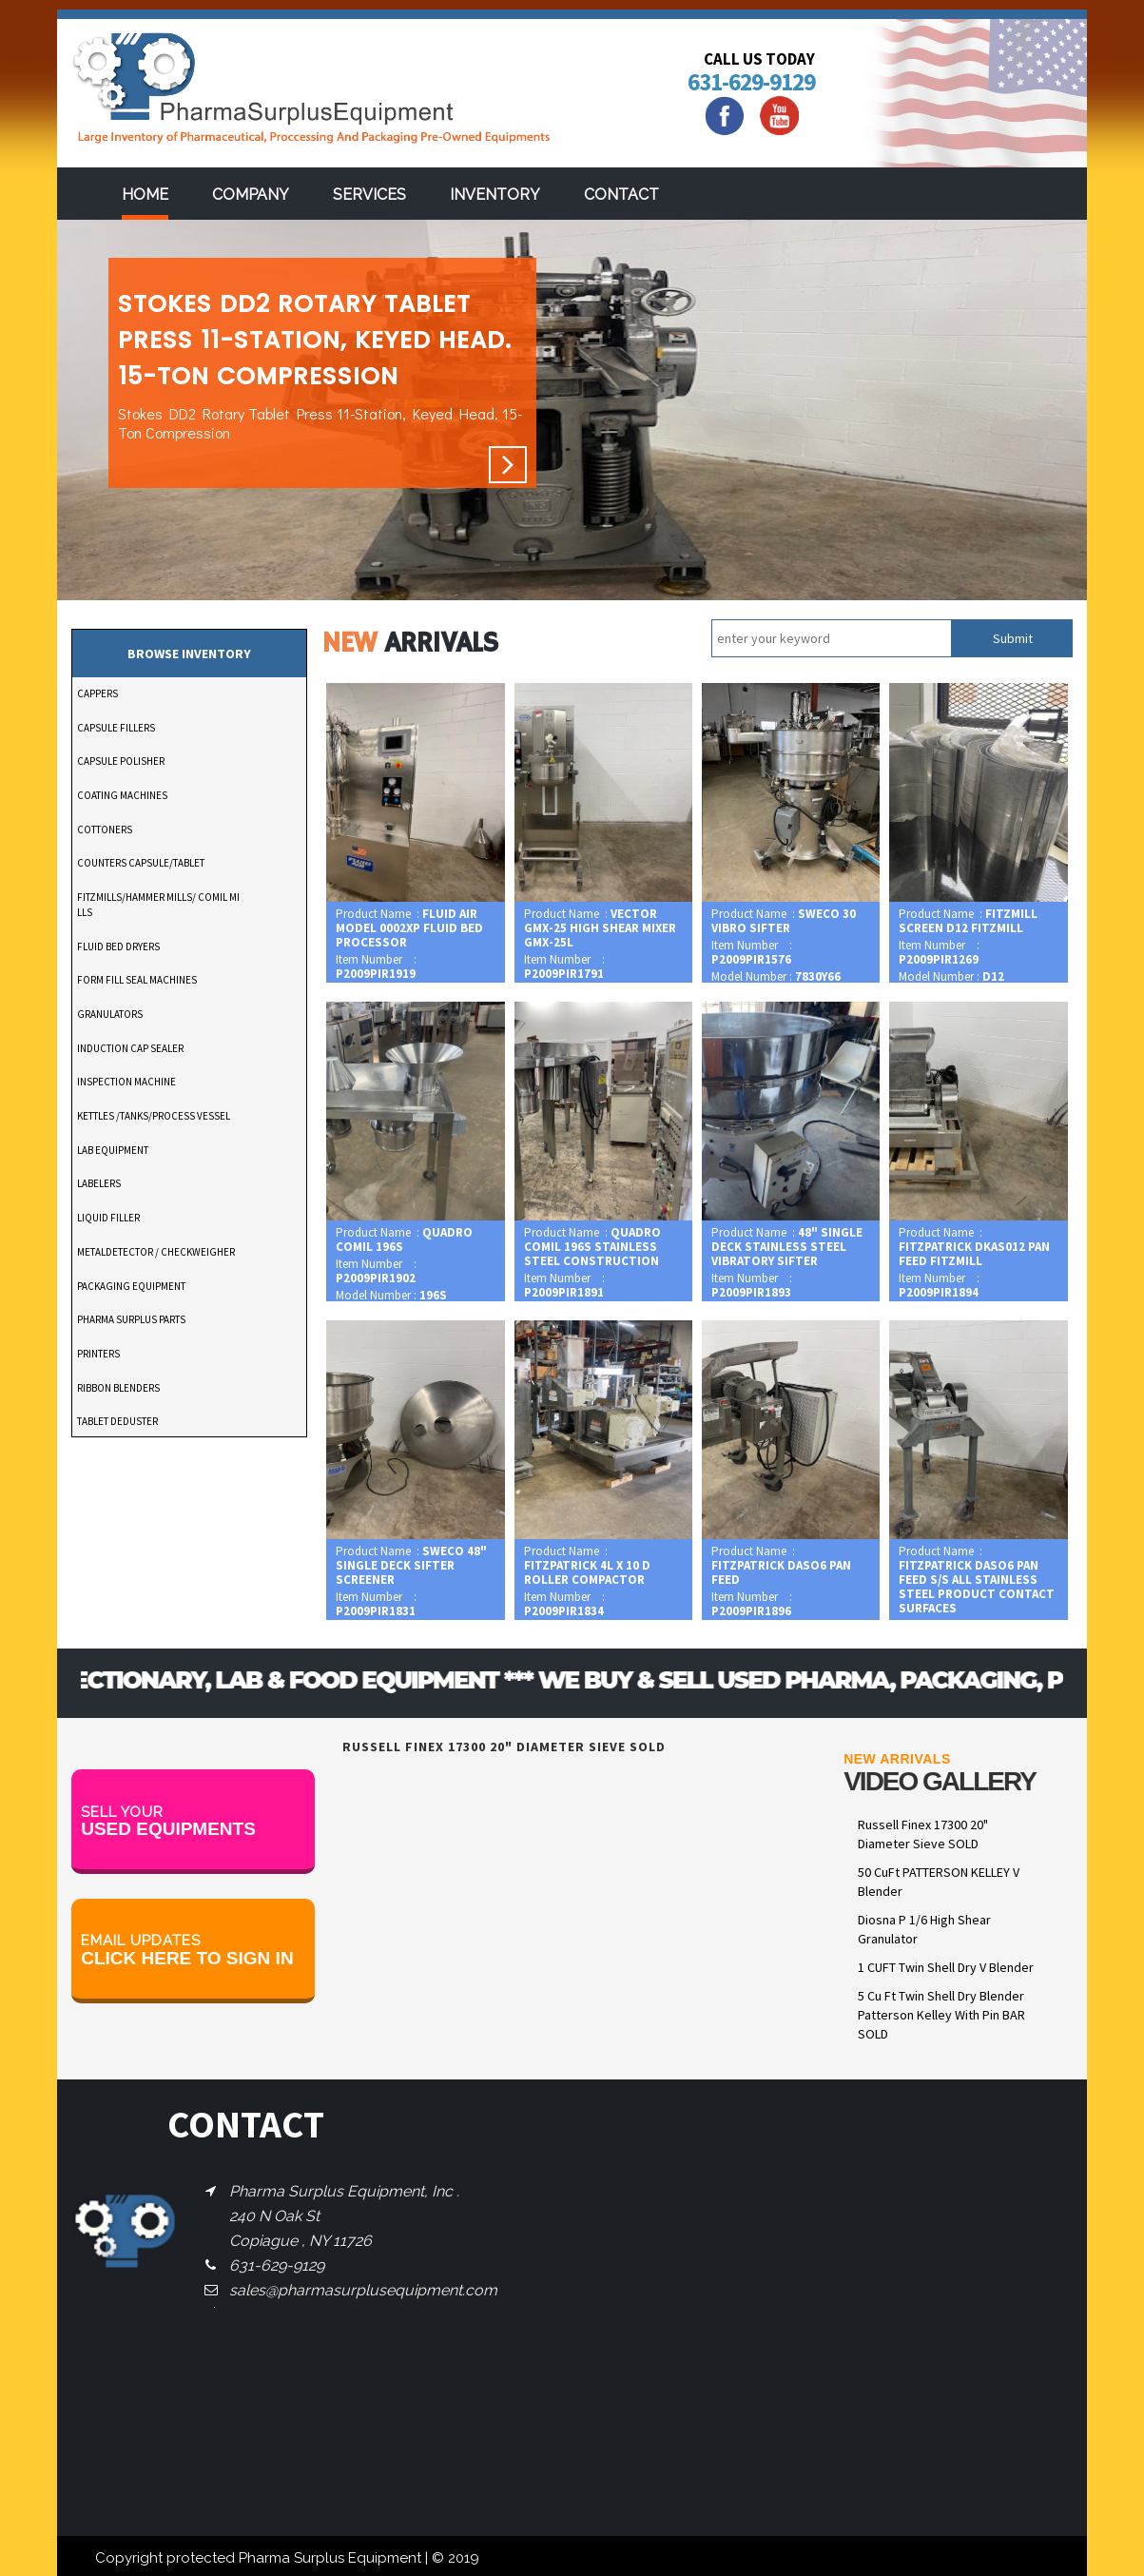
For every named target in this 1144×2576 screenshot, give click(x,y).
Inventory (495, 194)
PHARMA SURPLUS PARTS (131, 1319)
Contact (621, 194)
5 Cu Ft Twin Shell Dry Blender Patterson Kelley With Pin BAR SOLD (941, 2014)
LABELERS (99, 1183)
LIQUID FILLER (108, 1217)
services (369, 194)
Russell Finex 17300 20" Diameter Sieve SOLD (923, 1834)
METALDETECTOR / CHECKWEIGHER (156, 1252)
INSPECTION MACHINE (126, 1081)
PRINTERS (98, 1353)
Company (250, 194)
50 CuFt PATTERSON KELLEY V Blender (938, 1882)
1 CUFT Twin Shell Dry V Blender (946, 1967)
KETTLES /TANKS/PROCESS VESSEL (153, 1115)
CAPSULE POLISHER (121, 761)
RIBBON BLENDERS (118, 1388)
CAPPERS (97, 693)
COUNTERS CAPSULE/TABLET (140, 862)
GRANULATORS (110, 1014)
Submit (1013, 638)
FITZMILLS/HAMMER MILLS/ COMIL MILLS (158, 904)
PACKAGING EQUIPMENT (131, 1286)
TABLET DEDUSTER (117, 1421)
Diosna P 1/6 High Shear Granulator (924, 1929)
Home (145, 194)
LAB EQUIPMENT (112, 1150)
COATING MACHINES (122, 795)
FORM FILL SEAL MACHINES (137, 979)
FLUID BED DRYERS (118, 946)
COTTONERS (104, 829)
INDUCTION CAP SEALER (130, 1048)
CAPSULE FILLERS (116, 727)
